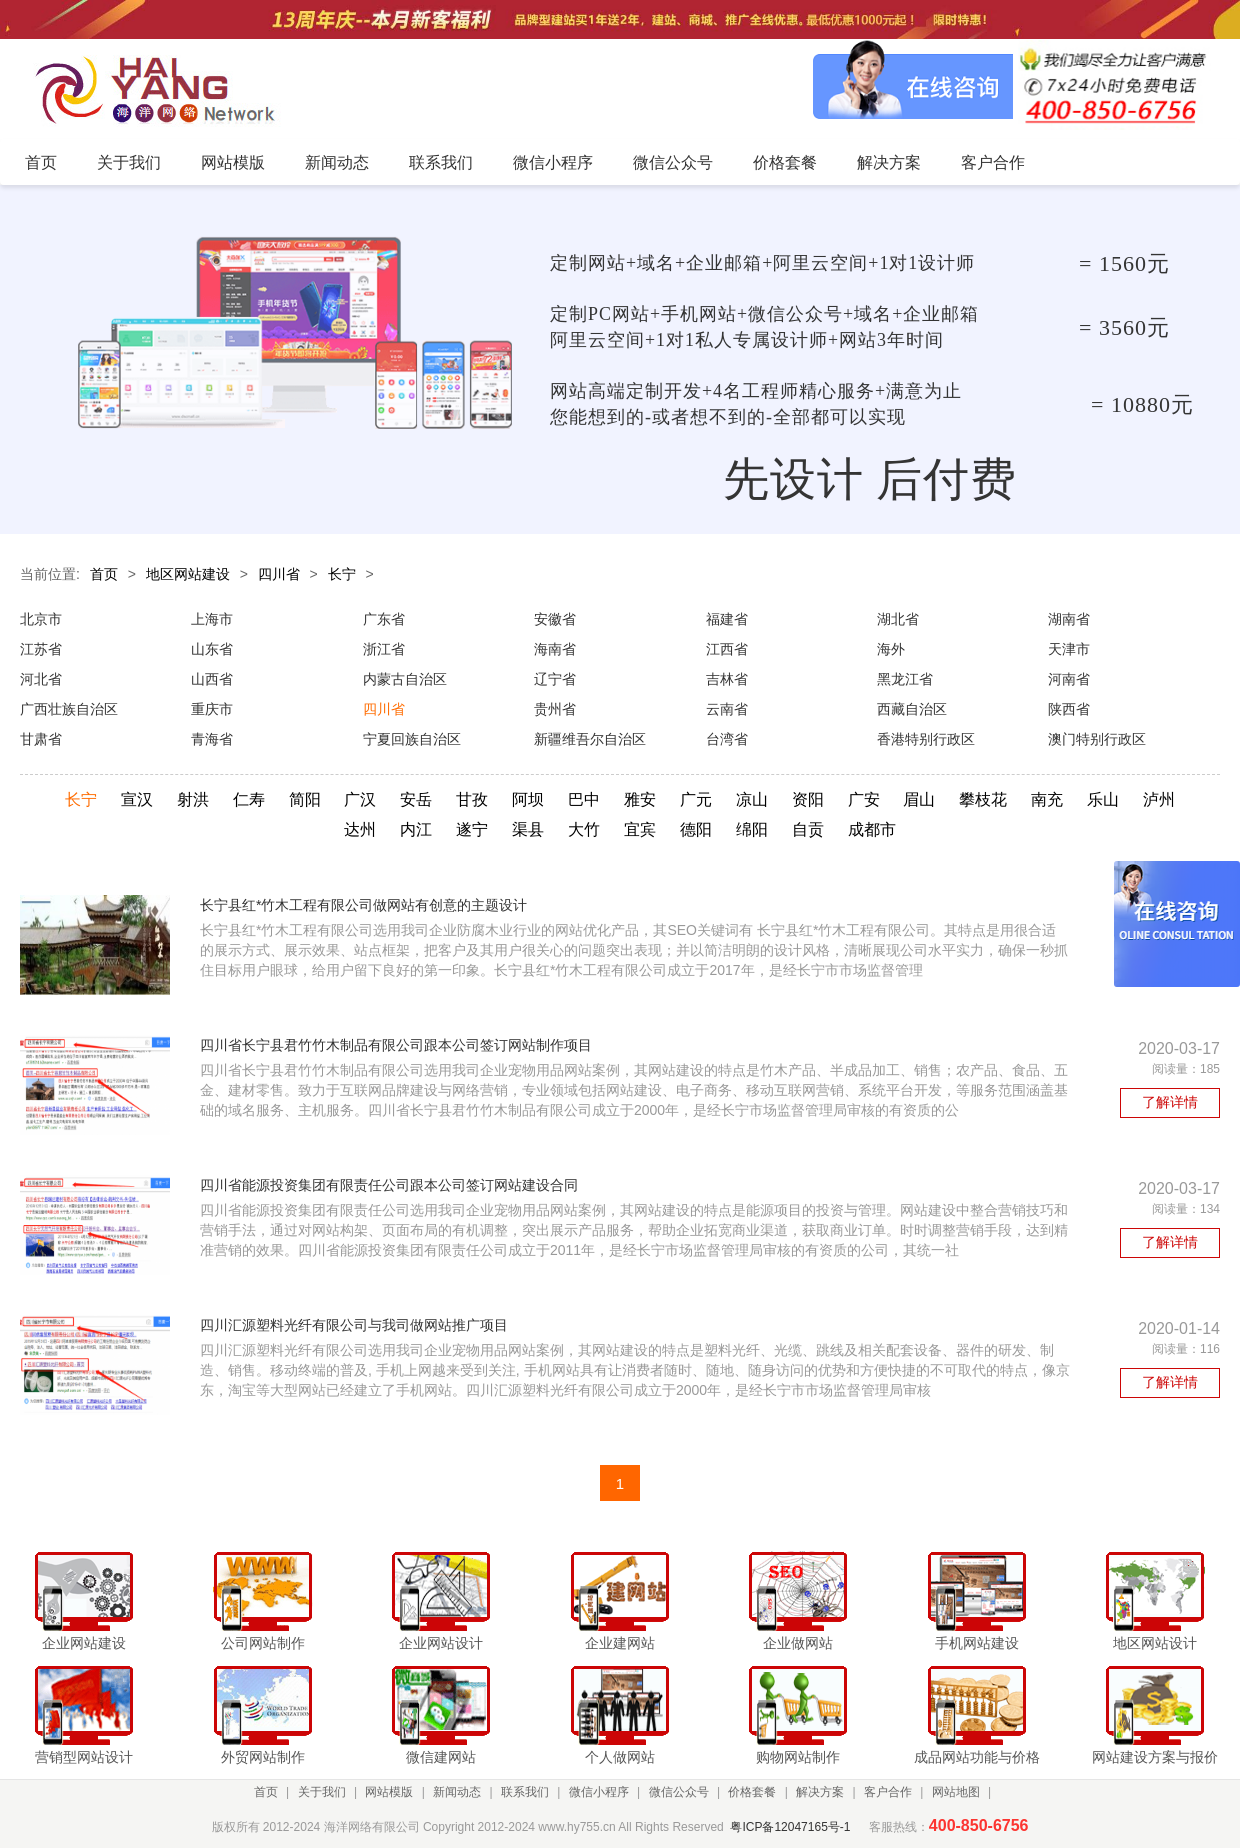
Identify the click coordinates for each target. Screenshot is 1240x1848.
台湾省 (727, 739)
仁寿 (249, 799)
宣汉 (137, 799)
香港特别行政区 (926, 739)
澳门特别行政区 (1097, 739)
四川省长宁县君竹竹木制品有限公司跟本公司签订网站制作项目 (396, 1045)
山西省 (212, 679)
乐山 (1103, 799)
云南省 (727, 709)
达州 (360, 829)
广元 (696, 799)
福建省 (727, 619)
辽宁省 (555, 679)
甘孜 (472, 799)
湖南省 (1069, 619)
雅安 (640, 799)
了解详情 (1170, 1102)
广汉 (360, 799)
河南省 (1069, 679)
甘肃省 (41, 739)
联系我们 (525, 1792)
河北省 (41, 679)
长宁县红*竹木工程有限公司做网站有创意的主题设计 (363, 905)
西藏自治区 (912, 709)
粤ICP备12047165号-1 (790, 1827)
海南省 (555, 649)
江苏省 (41, 649)
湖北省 (898, 619)
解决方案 (820, 1792)
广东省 (384, 619)
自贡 (808, 829)
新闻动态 (457, 1792)
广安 (864, 799)
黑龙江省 (905, 679)
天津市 (1069, 649)
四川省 (279, 574)
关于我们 (322, 1792)
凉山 (752, 799)
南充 (1047, 799)
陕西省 (1069, 709)
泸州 (1159, 799)
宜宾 (640, 829)
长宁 (342, 574)
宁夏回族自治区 (412, 739)
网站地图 (956, 1792)
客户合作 (888, 1792)
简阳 (305, 799)
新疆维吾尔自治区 (590, 739)
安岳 (416, 799)
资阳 (808, 799)
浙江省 (384, 649)
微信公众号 (679, 1792)
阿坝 (528, 799)
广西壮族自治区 (69, 709)
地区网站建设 (188, 574)
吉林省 (727, 679)
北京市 (41, 619)
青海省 (212, 739)
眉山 (919, 799)
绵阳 (752, 829)
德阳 (696, 829)
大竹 (584, 829)
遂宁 (472, 829)
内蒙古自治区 (405, 679)
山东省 (212, 649)
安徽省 (555, 619)
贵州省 (555, 709)
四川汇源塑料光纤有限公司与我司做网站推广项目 (354, 1325)
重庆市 (212, 709)
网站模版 (389, 1792)
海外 (891, 649)
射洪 (193, 799)
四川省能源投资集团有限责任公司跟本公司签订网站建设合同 (389, 1185)
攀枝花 (983, 799)
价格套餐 (752, 1792)
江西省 (727, 649)
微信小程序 (599, 1792)
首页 (104, 574)
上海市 (212, 619)
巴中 (584, 799)
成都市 (872, 829)
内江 (416, 829)
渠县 (528, 829)
